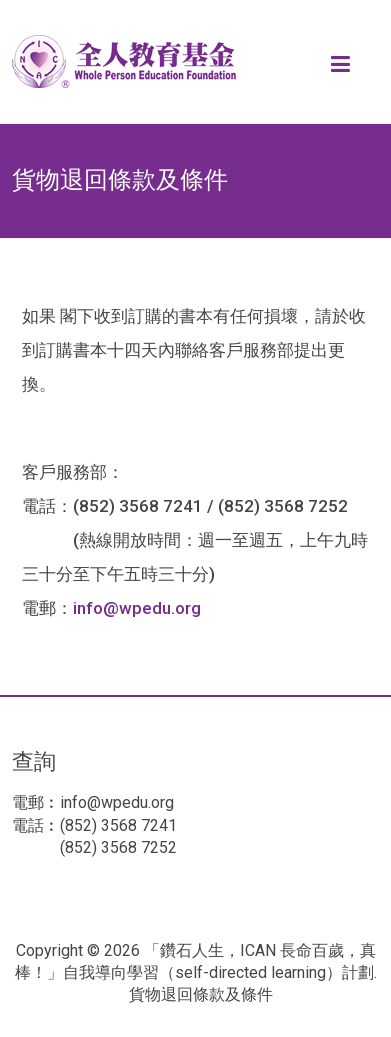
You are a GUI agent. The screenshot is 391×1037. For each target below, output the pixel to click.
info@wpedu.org (137, 608)
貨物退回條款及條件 (201, 994)
